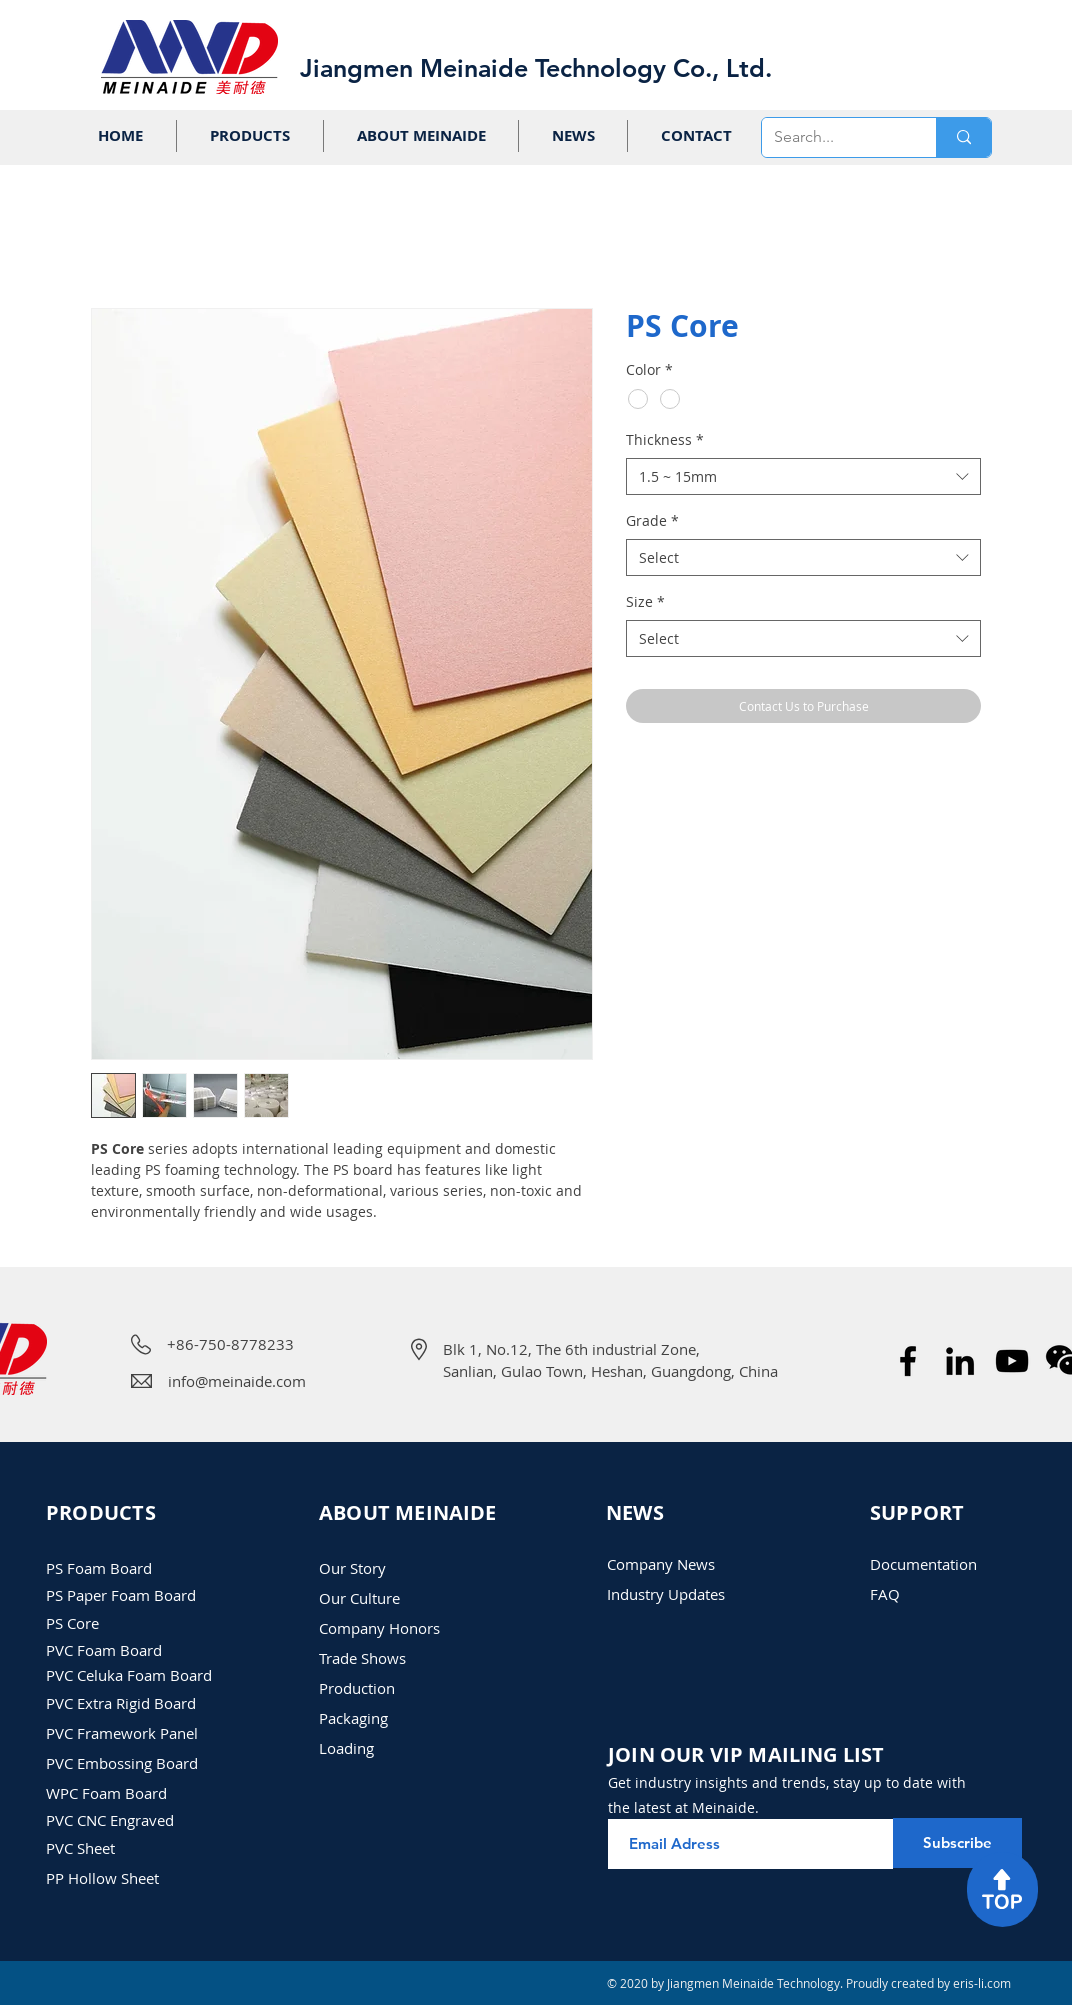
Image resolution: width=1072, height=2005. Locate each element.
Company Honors (379, 1628)
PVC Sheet (80, 1848)
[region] (1002, 1889)
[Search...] (834, 137)
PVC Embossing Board (122, 1763)
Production (357, 1688)
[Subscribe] (957, 1843)
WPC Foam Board (106, 1793)
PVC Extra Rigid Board (121, 1703)
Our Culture (359, 1598)
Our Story (352, 1568)
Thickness (665, 439)
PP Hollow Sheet (102, 1878)
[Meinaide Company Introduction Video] (1012, 1361)
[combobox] (803, 477)
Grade (652, 520)
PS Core (72, 1623)
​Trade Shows (362, 1658)
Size (645, 601)
